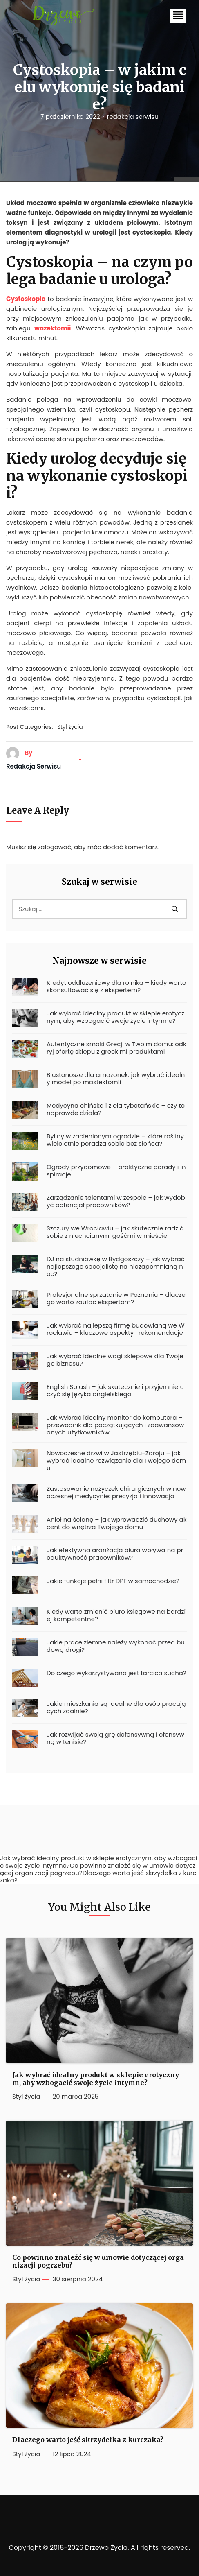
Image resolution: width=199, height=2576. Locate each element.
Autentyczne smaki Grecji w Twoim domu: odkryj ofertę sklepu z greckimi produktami (116, 1047)
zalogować (55, 847)
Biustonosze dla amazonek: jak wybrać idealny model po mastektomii (116, 1078)
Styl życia (70, 727)
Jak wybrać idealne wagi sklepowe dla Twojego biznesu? (115, 1359)
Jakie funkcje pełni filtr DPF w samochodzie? (113, 1581)
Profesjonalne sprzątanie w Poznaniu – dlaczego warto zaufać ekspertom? (116, 1298)
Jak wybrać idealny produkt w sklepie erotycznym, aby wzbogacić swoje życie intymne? (115, 1017)
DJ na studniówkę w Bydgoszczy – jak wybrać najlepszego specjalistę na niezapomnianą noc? (116, 1266)
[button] (178, 16)
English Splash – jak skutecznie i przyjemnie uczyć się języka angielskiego (115, 1390)
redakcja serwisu (133, 116)
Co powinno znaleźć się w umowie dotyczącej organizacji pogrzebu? (98, 2261)
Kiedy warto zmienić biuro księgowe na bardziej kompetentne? (116, 1615)
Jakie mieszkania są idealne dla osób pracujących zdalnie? (116, 1707)
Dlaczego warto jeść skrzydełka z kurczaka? (87, 2440)
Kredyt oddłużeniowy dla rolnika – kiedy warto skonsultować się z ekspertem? (116, 986)
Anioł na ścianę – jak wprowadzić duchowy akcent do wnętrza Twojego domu (116, 1523)
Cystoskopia (26, 298)
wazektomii (52, 328)
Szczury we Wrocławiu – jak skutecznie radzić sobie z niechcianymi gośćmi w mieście (115, 1232)
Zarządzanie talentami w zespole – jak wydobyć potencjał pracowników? (116, 1201)
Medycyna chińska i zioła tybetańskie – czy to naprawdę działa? (116, 1109)
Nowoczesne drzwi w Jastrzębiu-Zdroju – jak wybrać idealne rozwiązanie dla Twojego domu (116, 1461)
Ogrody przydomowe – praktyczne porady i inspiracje (116, 1170)
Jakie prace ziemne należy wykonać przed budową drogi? (116, 1646)
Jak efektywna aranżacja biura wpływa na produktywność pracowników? (115, 1554)
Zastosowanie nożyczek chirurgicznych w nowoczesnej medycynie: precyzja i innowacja (116, 1492)
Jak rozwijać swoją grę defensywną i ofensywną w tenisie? (115, 1738)
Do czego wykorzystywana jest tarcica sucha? (116, 1673)
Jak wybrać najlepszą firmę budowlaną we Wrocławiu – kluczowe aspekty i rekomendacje (116, 1329)
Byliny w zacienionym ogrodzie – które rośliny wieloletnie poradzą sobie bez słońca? (115, 1140)
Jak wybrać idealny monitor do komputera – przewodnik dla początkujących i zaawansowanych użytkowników (115, 1425)
